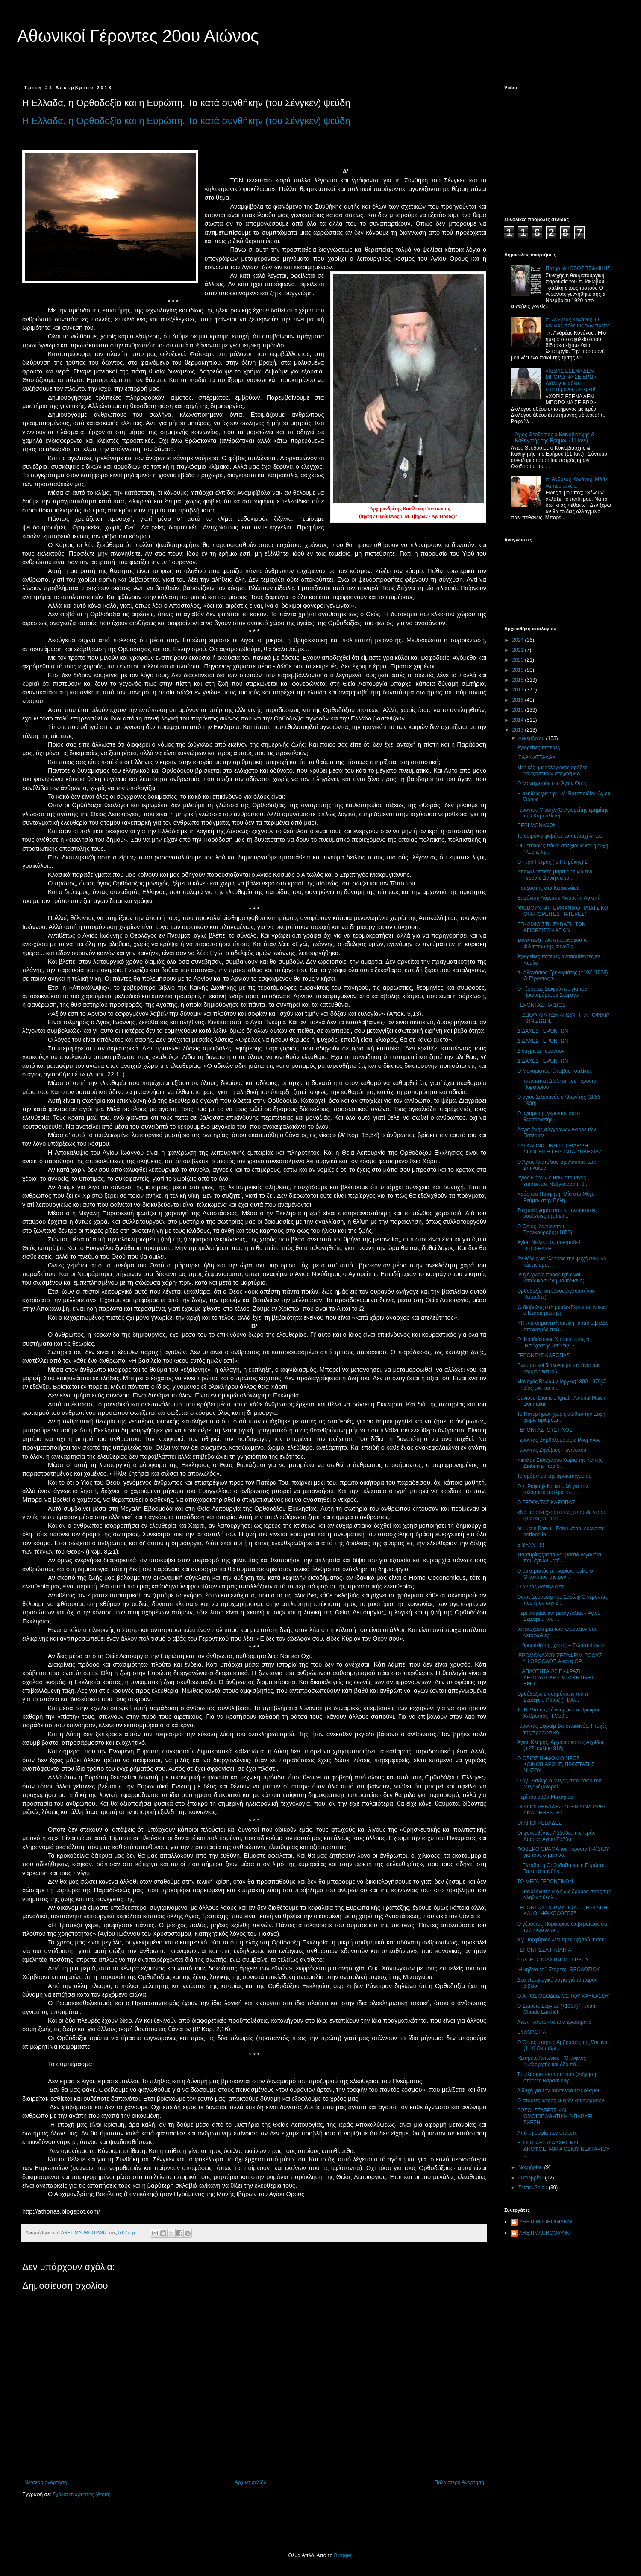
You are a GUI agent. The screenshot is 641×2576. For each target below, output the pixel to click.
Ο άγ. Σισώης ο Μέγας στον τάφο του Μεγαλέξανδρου (559, 1784)
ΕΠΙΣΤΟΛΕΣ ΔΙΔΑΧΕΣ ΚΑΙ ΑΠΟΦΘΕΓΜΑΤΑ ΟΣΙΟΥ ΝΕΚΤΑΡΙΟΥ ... (563, 2149)
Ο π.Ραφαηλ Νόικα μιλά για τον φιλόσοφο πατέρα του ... (552, 1489)
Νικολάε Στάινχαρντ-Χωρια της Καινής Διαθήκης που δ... (560, 1463)
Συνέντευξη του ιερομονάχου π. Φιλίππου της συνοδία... (552, 943)
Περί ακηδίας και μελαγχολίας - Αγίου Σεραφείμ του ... (558, 1616)
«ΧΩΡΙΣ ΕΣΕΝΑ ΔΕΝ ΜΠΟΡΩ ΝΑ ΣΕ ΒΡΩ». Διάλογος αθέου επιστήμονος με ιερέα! (571, 380)
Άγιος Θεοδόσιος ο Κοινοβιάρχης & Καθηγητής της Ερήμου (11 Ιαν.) (554, 438)
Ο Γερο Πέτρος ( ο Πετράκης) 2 (552, 862)
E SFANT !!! (530, 1545)
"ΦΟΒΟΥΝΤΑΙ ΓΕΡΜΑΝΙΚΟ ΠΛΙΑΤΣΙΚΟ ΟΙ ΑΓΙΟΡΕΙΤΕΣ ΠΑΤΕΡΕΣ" (562, 911)
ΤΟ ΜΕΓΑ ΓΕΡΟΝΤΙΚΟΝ (545, 1882)
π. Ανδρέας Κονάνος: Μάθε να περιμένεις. (577, 482)
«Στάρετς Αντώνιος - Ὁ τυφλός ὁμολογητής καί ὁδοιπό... (551, 2061)
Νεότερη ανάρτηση (45, 2482)
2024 (518, 640)
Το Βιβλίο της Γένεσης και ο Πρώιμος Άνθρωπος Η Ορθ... (558, 1713)
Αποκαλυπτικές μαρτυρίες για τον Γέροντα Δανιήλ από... (554, 875)
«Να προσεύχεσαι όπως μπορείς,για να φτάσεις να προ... (561, 1515)
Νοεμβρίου (531, 2167)
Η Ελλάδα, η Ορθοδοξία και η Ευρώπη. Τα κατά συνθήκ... (561, 1868)
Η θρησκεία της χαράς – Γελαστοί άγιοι (561, 1645)
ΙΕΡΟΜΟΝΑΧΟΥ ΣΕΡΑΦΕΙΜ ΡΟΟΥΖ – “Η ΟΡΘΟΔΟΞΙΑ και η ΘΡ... (561, 1658)
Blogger (342, 2555)
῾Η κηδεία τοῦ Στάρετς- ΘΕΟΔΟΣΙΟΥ (558, 1970)
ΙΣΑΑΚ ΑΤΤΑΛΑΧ (536, 757)
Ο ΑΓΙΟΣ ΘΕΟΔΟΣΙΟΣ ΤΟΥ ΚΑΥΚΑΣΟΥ (563, 1996)
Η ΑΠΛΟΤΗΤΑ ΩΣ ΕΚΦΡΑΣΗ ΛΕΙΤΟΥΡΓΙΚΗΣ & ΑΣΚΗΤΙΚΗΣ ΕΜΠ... (555, 1677)
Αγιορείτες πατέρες (538, 747)
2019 (518, 670)
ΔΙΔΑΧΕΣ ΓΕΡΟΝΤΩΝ (542, 1031)
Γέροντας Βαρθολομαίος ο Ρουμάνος (558, 1440)
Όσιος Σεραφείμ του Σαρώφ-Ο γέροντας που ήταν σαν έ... (562, 1600)
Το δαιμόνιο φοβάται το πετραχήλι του (560, 836)
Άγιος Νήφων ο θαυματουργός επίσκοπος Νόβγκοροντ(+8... (553, 1181)
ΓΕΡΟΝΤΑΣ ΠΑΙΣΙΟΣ (541, 1005)
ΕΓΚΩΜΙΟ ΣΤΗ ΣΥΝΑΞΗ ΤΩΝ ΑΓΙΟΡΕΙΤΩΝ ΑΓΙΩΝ (551, 927)
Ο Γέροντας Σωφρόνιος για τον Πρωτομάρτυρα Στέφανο (552, 992)
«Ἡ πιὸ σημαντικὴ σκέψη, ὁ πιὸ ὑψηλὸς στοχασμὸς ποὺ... (562, 1326)
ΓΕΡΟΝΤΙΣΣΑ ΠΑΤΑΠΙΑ (544, 1950)
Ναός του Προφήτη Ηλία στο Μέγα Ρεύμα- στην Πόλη (556, 1197)
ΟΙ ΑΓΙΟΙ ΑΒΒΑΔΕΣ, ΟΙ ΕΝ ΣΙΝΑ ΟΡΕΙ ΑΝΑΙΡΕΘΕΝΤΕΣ (561, 1810)
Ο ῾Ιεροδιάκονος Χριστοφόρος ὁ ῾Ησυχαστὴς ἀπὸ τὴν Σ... (553, 1342)
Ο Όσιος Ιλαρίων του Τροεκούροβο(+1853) (544, 1229)
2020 (518, 660)
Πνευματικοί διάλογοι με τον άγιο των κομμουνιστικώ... (559, 1368)
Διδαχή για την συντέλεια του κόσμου (559, 2091)
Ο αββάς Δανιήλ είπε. (541, 1587)
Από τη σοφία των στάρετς (547, 2133)
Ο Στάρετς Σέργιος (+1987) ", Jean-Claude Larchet (557, 2009)
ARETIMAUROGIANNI (545, 2233)
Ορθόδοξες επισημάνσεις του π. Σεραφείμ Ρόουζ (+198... (553, 1697)
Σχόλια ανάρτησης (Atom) (82, 2494)
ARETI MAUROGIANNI (546, 2222)
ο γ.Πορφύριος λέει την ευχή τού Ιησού (561, 1940)
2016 (518, 700)
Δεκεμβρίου (532, 738)
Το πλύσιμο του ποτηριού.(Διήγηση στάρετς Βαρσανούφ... (556, 2077)
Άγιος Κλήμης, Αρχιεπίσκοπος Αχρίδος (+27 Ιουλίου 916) (560, 1745)
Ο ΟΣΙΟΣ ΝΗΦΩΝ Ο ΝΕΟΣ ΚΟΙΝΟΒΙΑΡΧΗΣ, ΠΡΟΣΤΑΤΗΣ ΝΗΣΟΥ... (556, 1765)
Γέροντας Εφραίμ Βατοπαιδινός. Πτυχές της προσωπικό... (562, 1729)
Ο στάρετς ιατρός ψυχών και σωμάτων (560, 2100)
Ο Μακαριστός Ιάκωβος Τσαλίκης (554, 1071)
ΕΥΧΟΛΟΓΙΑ (531, 2032)
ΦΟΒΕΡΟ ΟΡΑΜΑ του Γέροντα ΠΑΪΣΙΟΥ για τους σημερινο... (563, 1852)
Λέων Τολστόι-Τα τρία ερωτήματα (554, 2022)
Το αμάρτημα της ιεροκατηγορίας (554, 1476)
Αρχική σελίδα (251, 2482)
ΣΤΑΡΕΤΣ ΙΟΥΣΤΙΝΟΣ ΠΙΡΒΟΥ (553, 1960)
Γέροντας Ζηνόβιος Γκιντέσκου (551, 1450)
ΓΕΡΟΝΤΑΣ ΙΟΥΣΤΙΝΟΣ (545, 1430)
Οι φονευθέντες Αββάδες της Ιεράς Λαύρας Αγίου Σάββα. (556, 1836)
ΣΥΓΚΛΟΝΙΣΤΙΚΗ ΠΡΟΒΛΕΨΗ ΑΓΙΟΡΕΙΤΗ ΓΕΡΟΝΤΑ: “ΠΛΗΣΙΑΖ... (561, 1149)
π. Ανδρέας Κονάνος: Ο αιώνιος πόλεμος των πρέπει (578, 323)
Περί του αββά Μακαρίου (545, 1797)
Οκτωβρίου (531, 2178)
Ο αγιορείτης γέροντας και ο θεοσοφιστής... (548, 1116)
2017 (518, 690)
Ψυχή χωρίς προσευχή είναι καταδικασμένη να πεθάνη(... (552, 1278)
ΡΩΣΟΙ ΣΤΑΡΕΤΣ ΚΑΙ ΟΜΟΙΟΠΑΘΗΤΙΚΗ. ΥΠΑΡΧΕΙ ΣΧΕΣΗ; (555, 2117)
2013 (518, 730)
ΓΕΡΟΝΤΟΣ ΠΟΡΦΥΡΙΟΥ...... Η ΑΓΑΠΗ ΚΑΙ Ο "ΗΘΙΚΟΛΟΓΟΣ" (562, 1911)
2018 (518, 680)
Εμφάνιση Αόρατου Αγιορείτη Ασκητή (559, 898)
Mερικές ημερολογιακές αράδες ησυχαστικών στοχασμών (552, 770)
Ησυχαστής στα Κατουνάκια (548, 888)
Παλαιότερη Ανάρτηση (459, 2482)
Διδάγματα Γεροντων (540, 1051)
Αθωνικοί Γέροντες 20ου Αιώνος (138, 35)
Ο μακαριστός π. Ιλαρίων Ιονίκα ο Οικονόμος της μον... (555, 1574)
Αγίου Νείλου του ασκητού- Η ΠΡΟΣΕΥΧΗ (550, 1245)
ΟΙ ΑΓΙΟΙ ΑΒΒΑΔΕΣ (539, 1823)
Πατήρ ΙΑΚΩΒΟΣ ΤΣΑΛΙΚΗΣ (578, 268)
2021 (518, 650)
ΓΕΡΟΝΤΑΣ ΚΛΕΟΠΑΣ (543, 1356)
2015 (518, 710)
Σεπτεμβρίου (533, 2188)
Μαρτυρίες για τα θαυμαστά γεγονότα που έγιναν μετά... (559, 1558)
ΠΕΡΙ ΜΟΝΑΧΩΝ (537, 826)
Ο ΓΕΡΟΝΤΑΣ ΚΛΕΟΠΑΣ (546, 1503)
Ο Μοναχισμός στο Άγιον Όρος (552, 783)
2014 (518, 720)
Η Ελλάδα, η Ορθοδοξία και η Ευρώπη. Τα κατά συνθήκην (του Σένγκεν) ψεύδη (186, 120)
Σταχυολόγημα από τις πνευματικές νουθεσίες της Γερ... (557, 1213)
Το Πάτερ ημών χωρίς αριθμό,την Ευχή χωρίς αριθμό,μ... (561, 1417)
